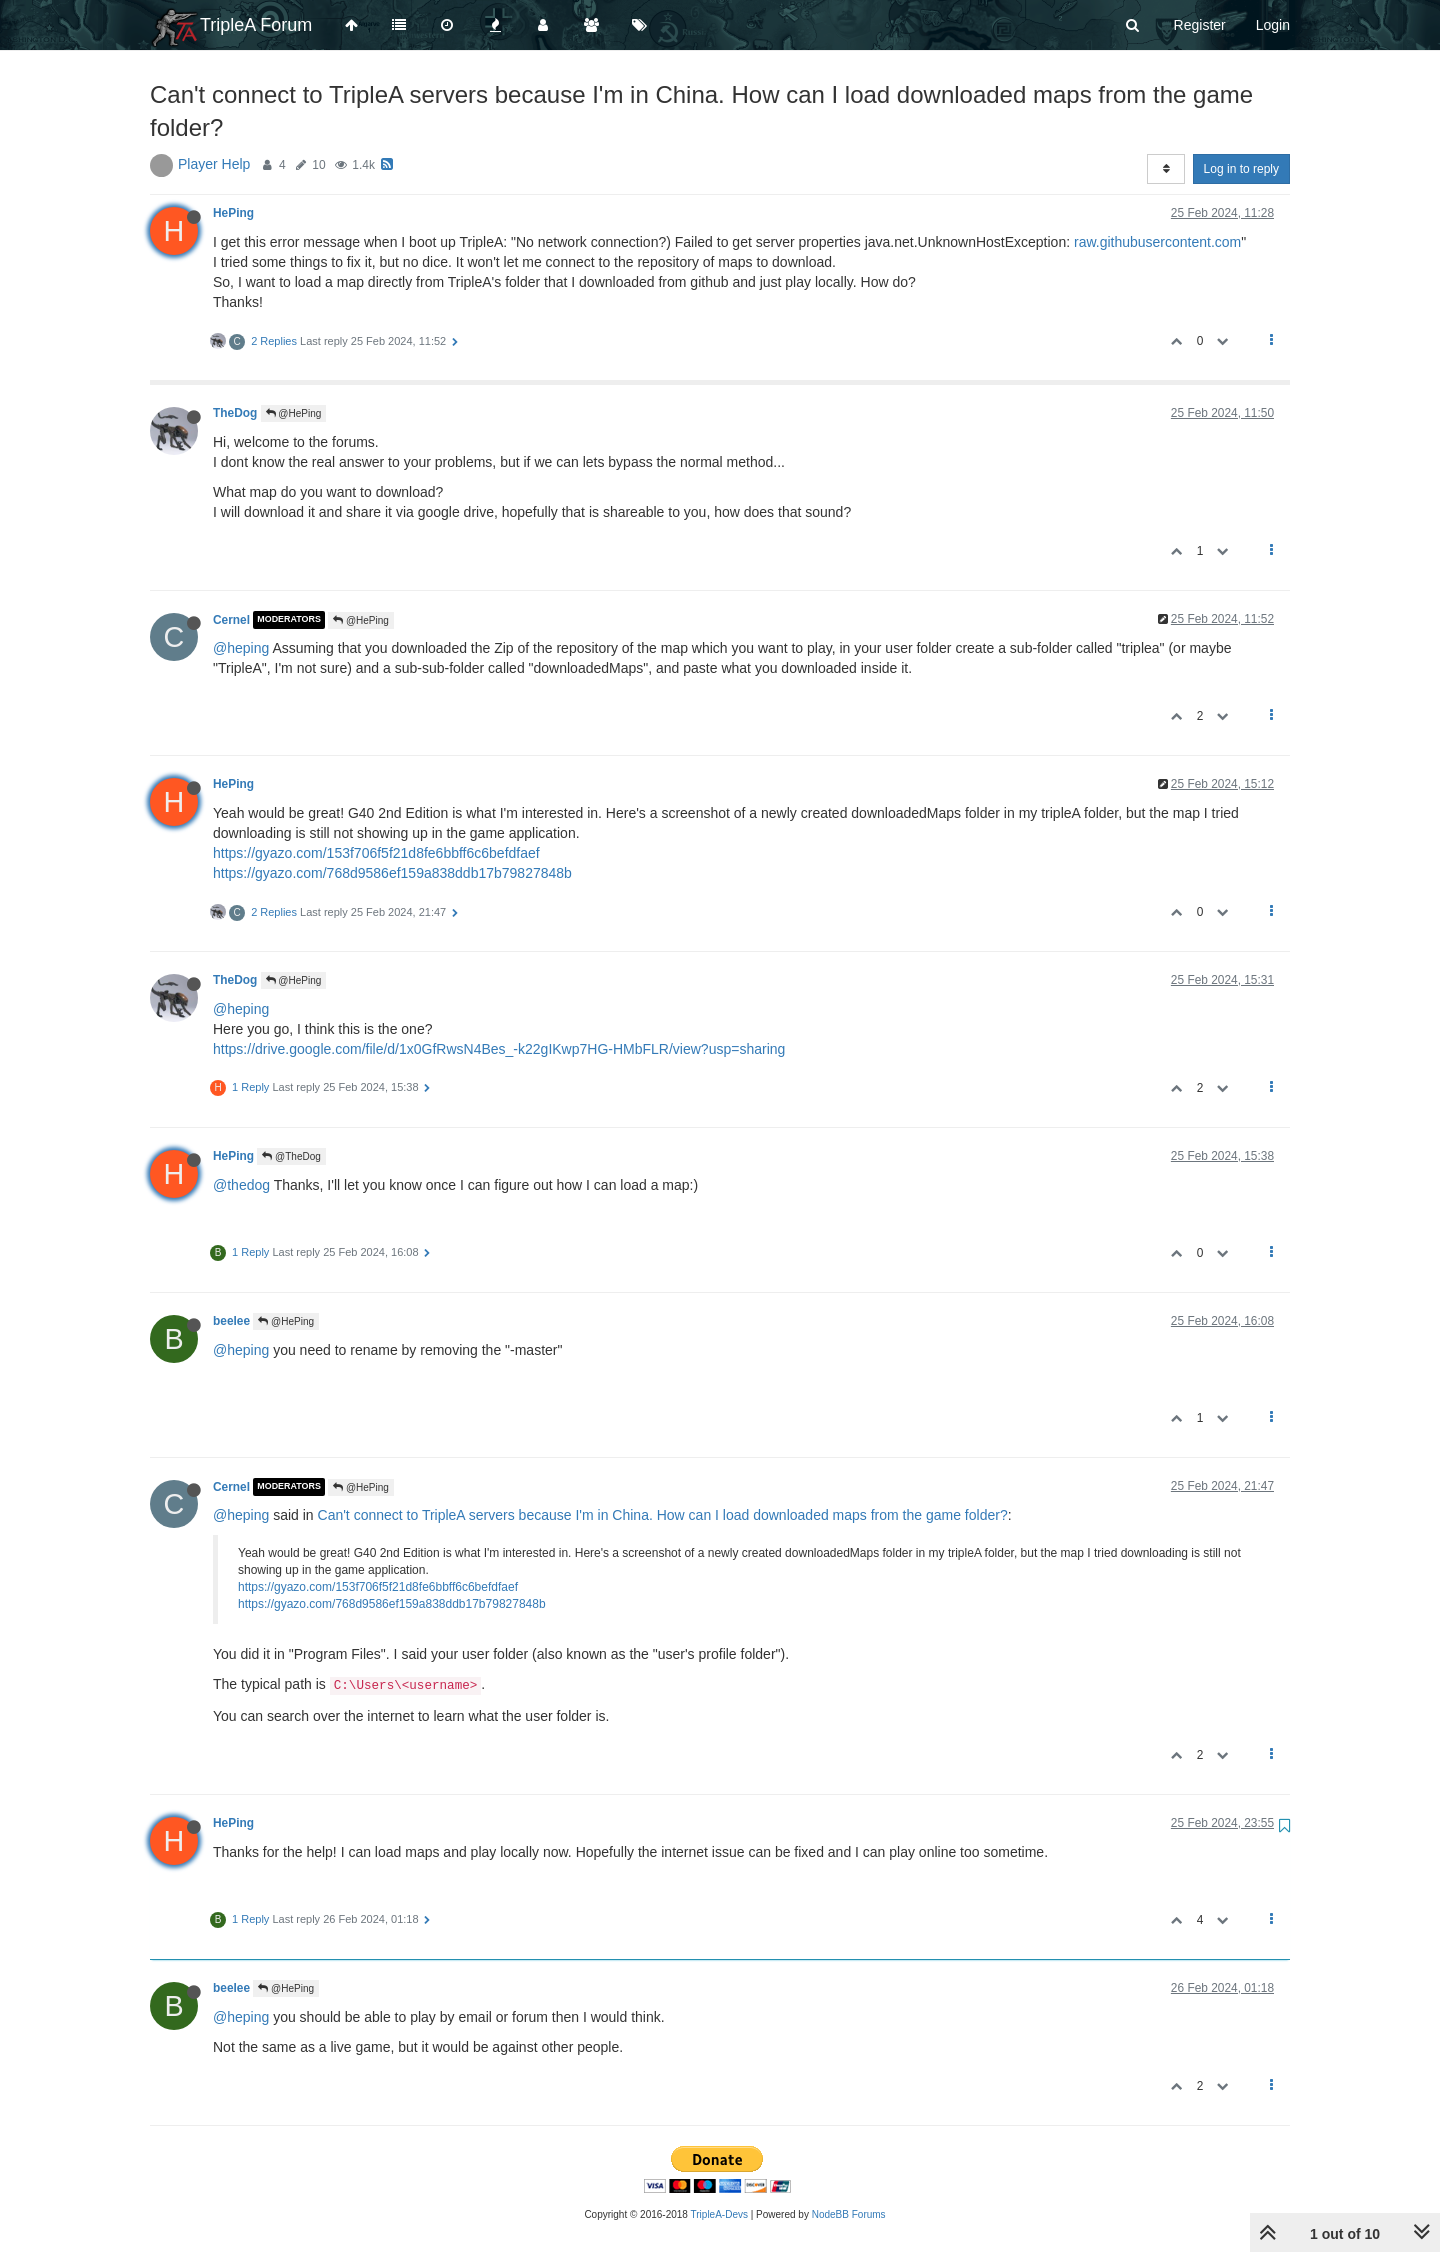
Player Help (214, 164)
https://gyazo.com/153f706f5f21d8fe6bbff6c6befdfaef (376, 853)
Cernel (231, 620)
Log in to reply (1241, 169)
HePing (233, 213)
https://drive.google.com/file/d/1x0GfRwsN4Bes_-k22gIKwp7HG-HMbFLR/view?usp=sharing (499, 1049)
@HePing (294, 413)
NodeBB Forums (849, 2214)
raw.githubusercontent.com (1157, 242)
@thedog (241, 1185)
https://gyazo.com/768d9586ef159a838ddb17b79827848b (392, 873)
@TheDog (291, 1156)
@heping (241, 648)
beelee (231, 1321)
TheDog (235, 413)
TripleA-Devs (719, 2214)
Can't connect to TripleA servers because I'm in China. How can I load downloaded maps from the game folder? (663, 1515)
